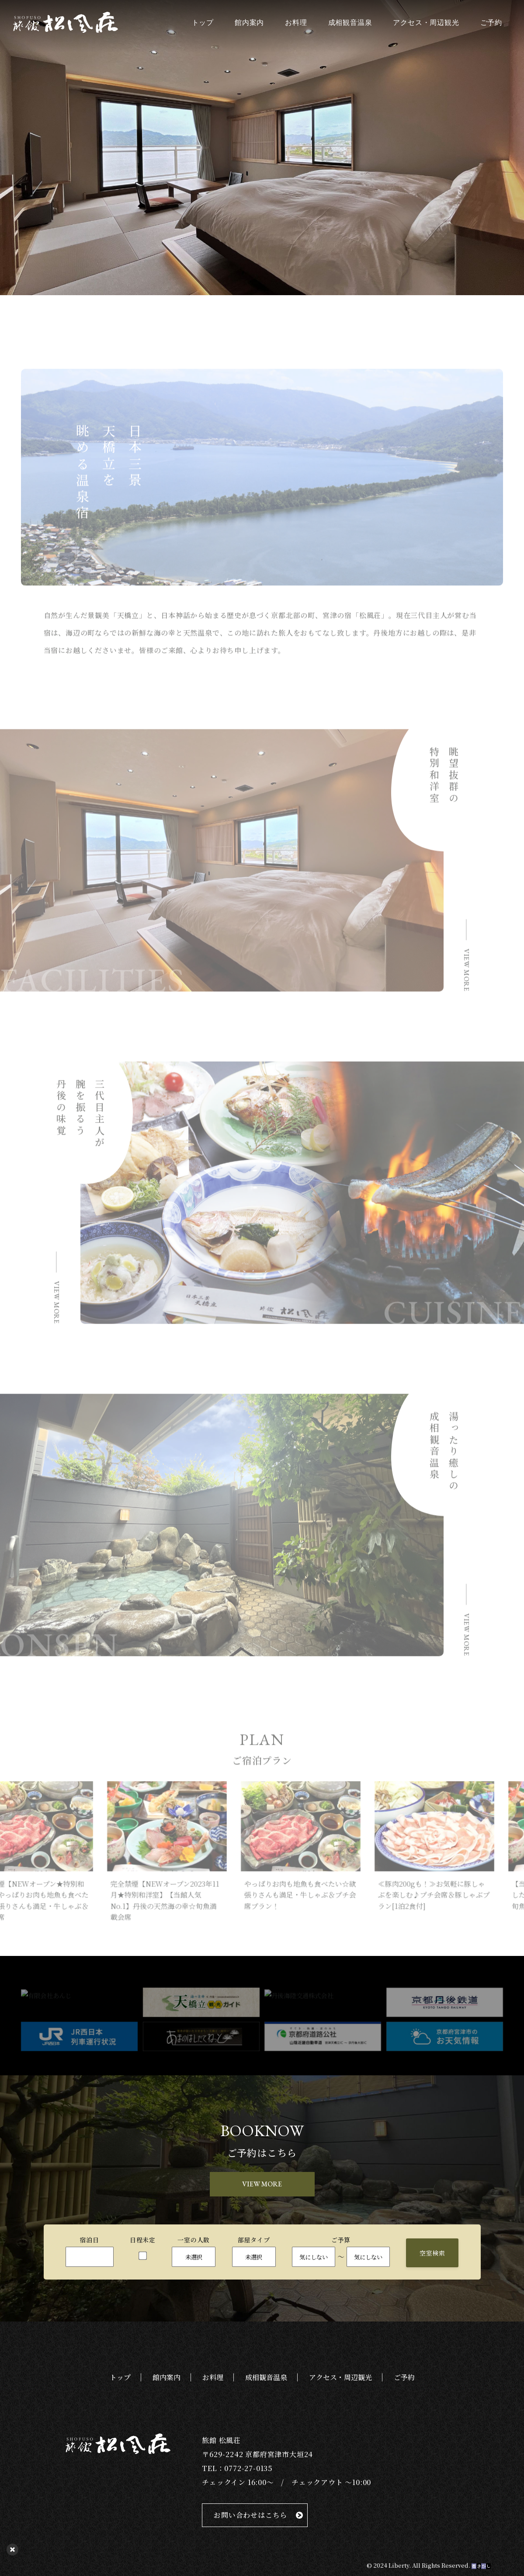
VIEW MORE (262, 2184)
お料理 (296, 23)
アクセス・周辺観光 (426, 23)
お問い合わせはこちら (250, 2515)
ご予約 (491, 23)
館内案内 (249, 23)
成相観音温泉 (350, 23)
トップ (203, 23)
